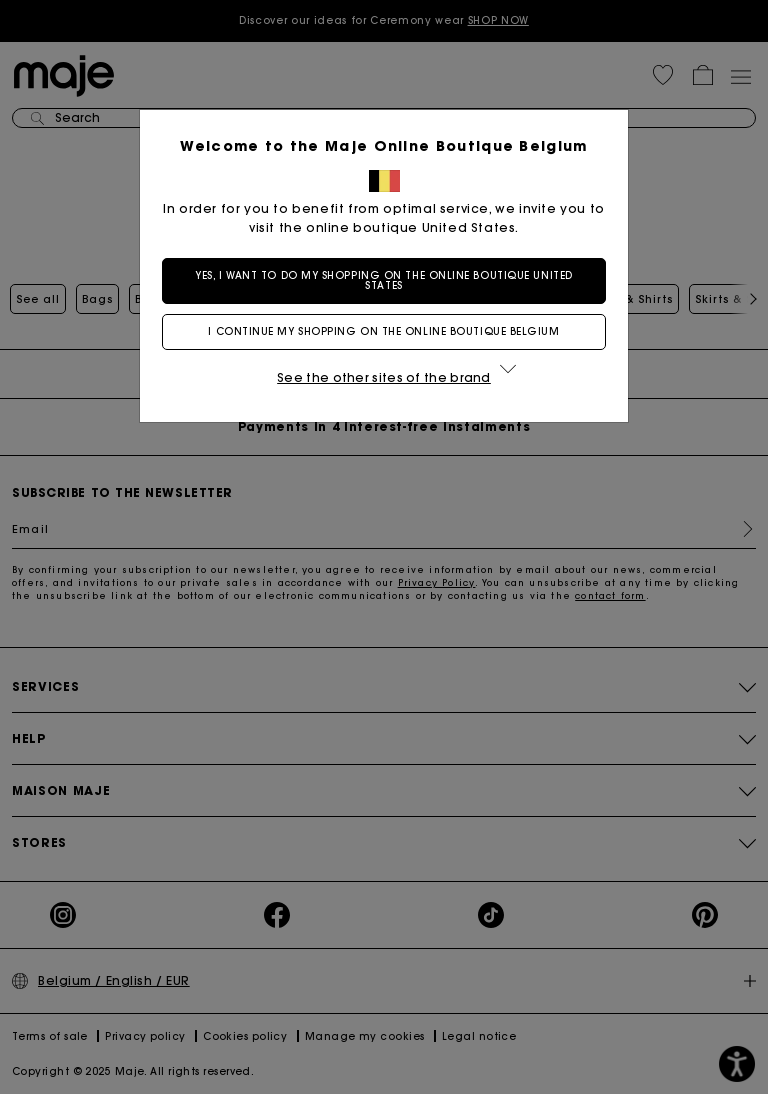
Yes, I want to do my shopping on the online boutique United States (383, 280)
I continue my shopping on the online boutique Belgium (383, 331)
